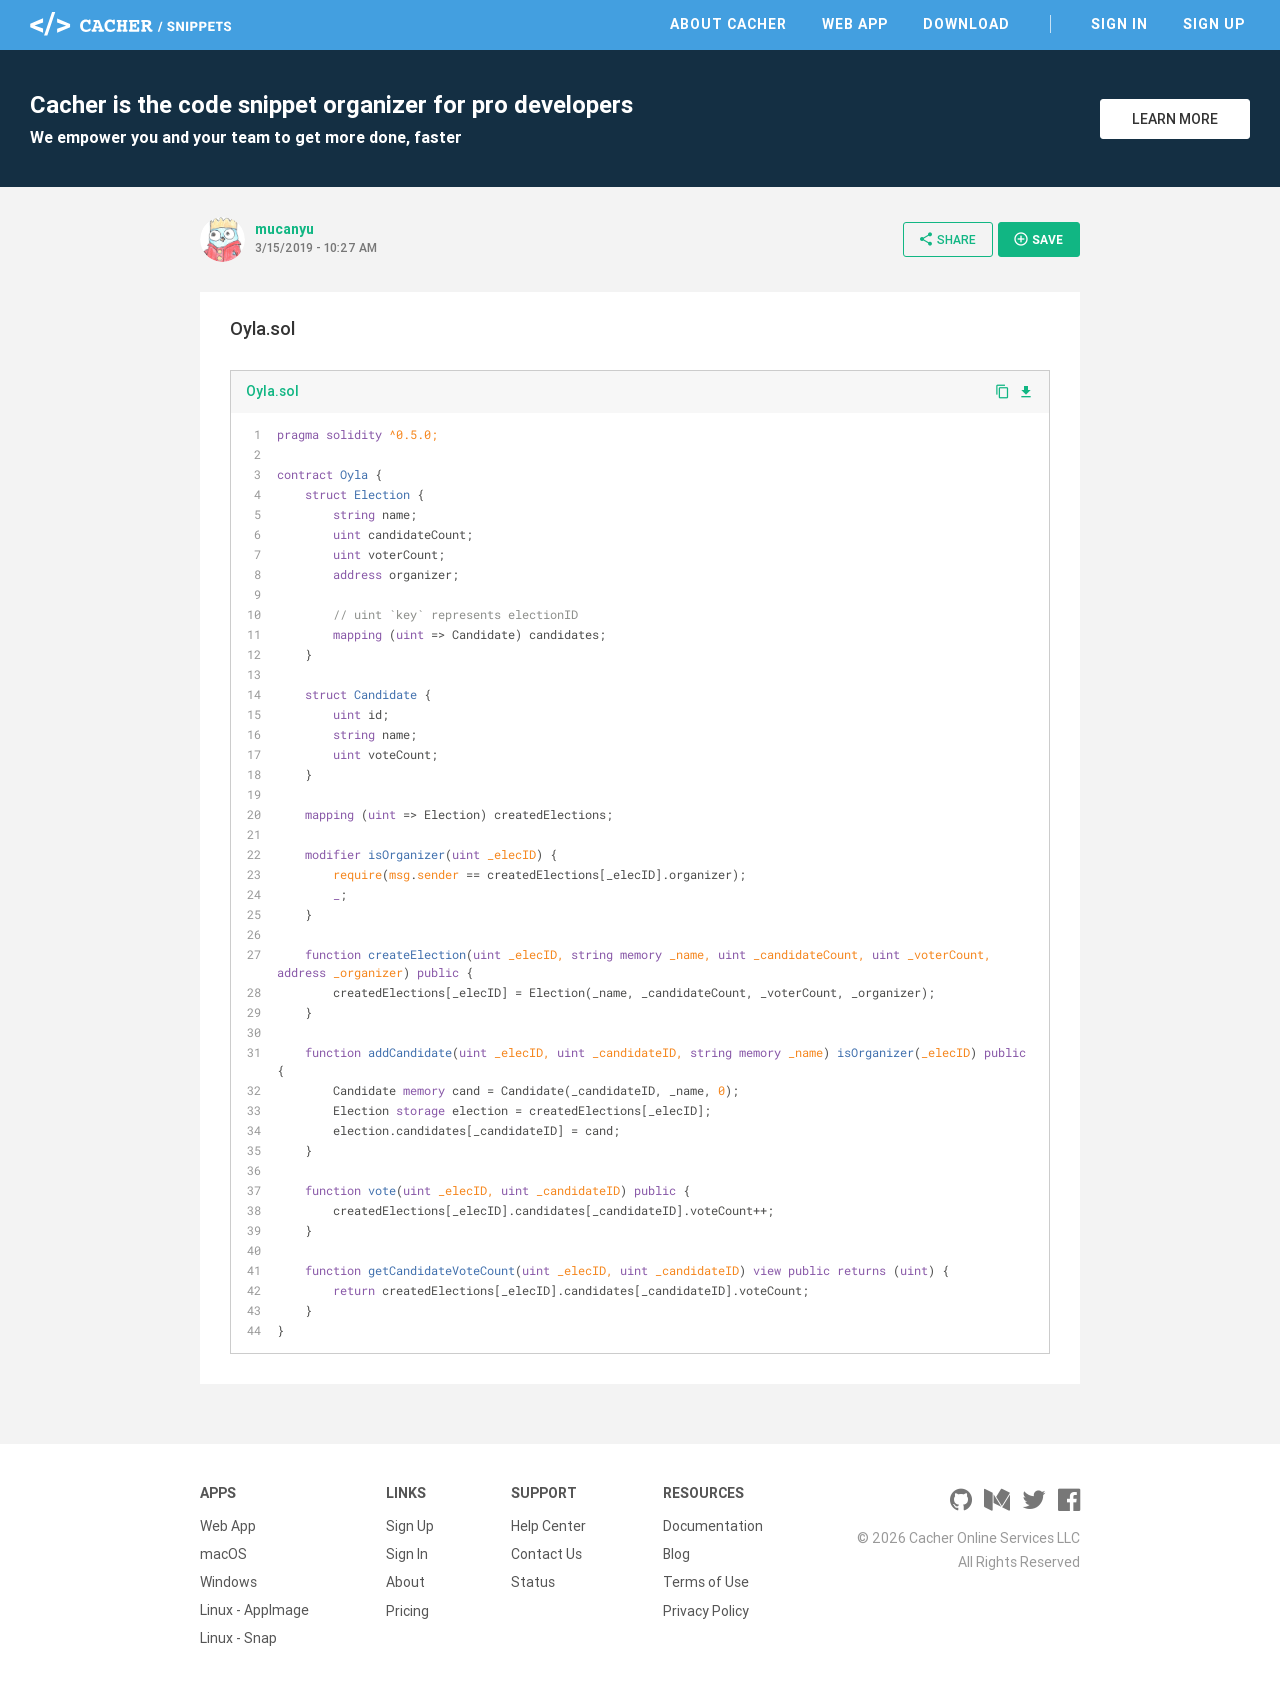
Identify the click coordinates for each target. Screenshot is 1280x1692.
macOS (223, 1554)
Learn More (1175, 119)
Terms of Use (706, 1582)
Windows (228, 1582)
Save (1038, 239)
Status (533, 1582)
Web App (855, 24)
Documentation (713, 1526)
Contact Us (546, 1554)
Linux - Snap (238, 1638)
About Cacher (728, 24)
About (405, 1582)
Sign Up (1214, 24)
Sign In (1119, 24)
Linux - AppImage (254, 1610)
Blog (676, 1554)
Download (966, 24)
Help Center (548, 1526)
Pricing (407, 1610)
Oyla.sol (272, 391)
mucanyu (284, 229)
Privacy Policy (706, 1610)
